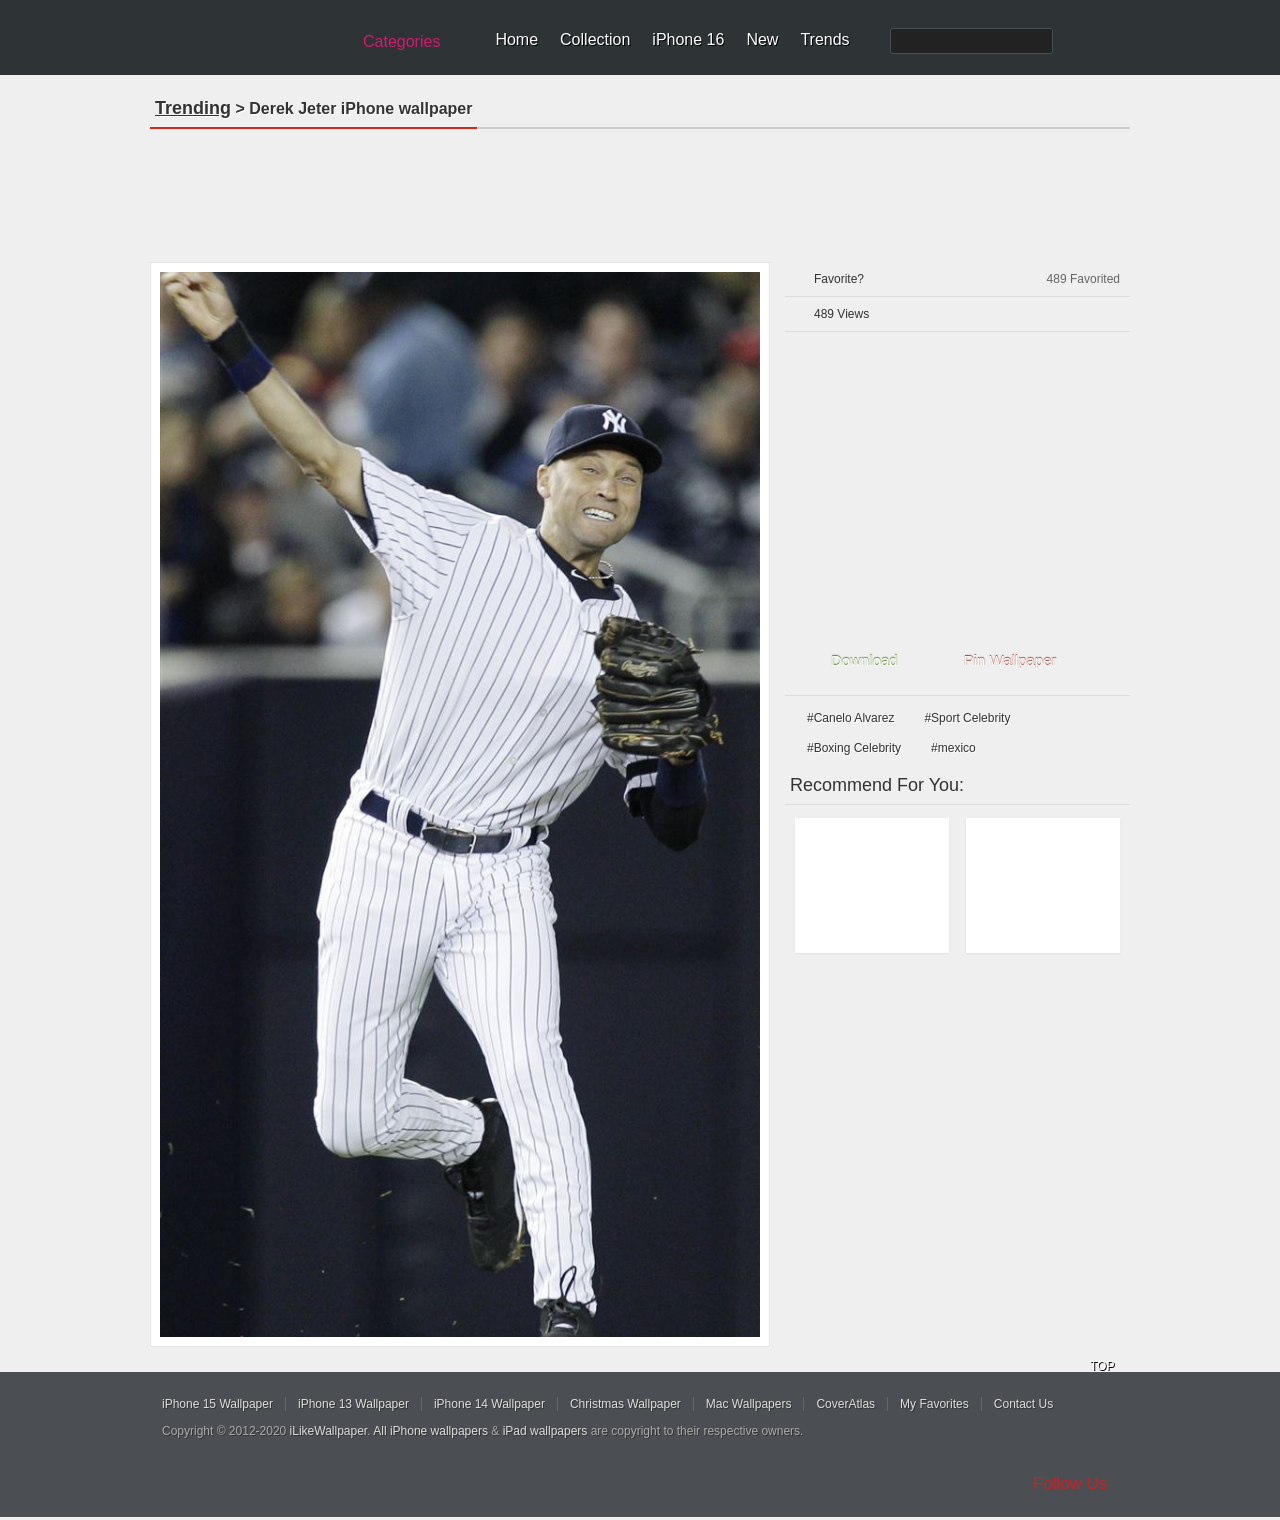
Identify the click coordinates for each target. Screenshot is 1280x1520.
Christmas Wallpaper (625, 1404)
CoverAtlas (845, 1404)
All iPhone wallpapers (430, 1431)
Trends (824, 39)
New (762, 39)
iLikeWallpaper (329, 1431)
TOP (1102, 1366)
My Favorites (934, 1404)
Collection (595, 39)
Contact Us (1023, 1404)
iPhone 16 (688, 39)
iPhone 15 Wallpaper (217, 1404)
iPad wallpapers (545, 1431)
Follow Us (1070, 1483)
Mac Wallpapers (749, 1404)
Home (516, 39)
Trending (193, 108)
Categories (401, 41)
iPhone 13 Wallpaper (353, 1404)
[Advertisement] (640, 189)
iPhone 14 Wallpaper (489, 1404)
